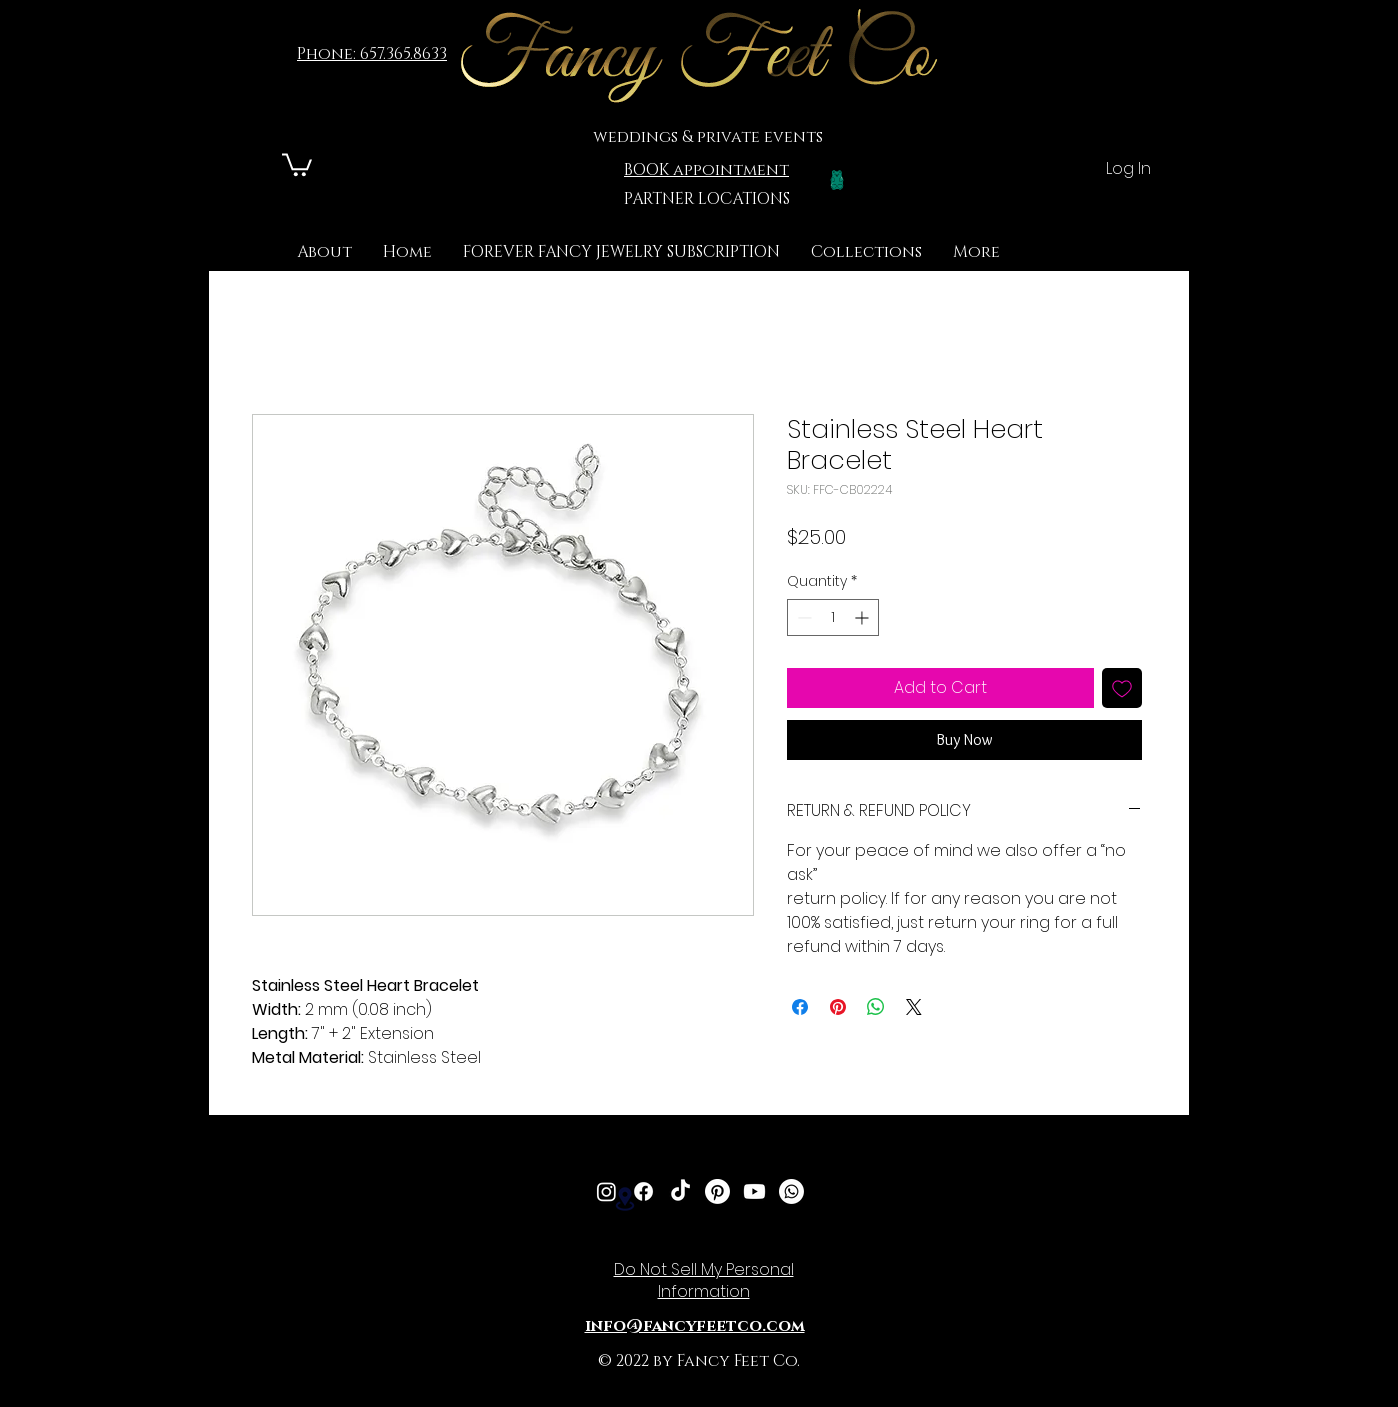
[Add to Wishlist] (1122, 688)
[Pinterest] (717, 1191)
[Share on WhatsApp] (876, 1007)
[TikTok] (680, 1191)
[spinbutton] (833, 617)
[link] (297, 163)
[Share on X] (914, 1007)
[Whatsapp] (791, 1191)
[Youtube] (754, 1191)
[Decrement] (802, 617)
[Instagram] (606, 1191)
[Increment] (863, 617)
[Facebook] (643, 1191)
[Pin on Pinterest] (838, 1007)
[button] (866, 252)
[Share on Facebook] (800, 1007)
